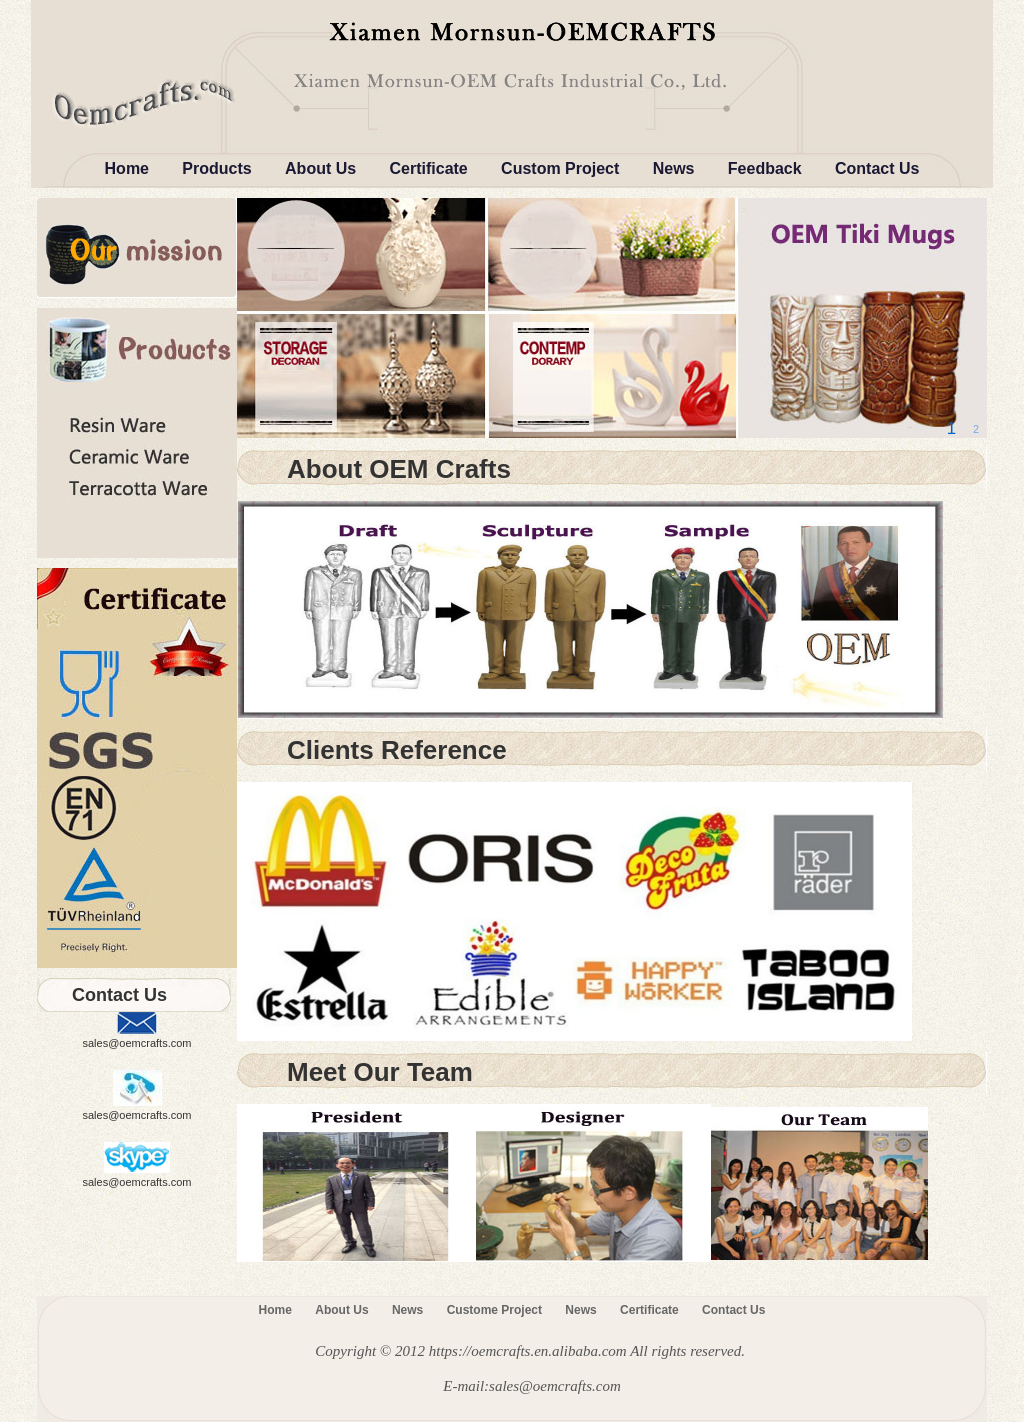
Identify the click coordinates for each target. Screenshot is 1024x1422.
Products (216, 168)
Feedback (765, 168)
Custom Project (560, 168)
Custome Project (494, 1310)
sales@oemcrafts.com (137, 1043)
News (674, 168)
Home (127, 168)
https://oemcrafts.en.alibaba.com (528, 1351)
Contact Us (877, 168)
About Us (320, 168)
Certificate (429, 168)
